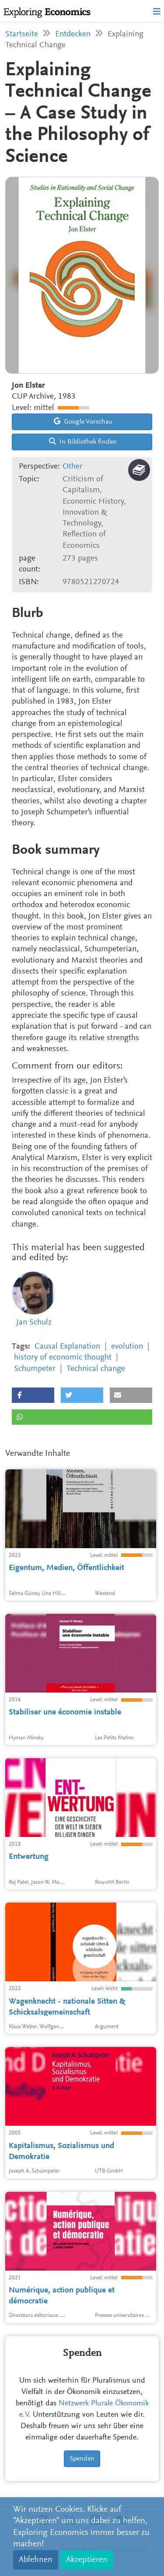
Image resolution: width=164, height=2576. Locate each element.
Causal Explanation (67, 1346)
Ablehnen (35, 2559)
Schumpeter (35, 1369)
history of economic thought (63, 1357)
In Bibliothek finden (83, 441)
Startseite (21, 34)
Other (73, 467)
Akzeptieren (87, 2559)
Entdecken (73, 34)
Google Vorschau (83, 421)
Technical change (95, 1369)
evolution (127, 1346)
